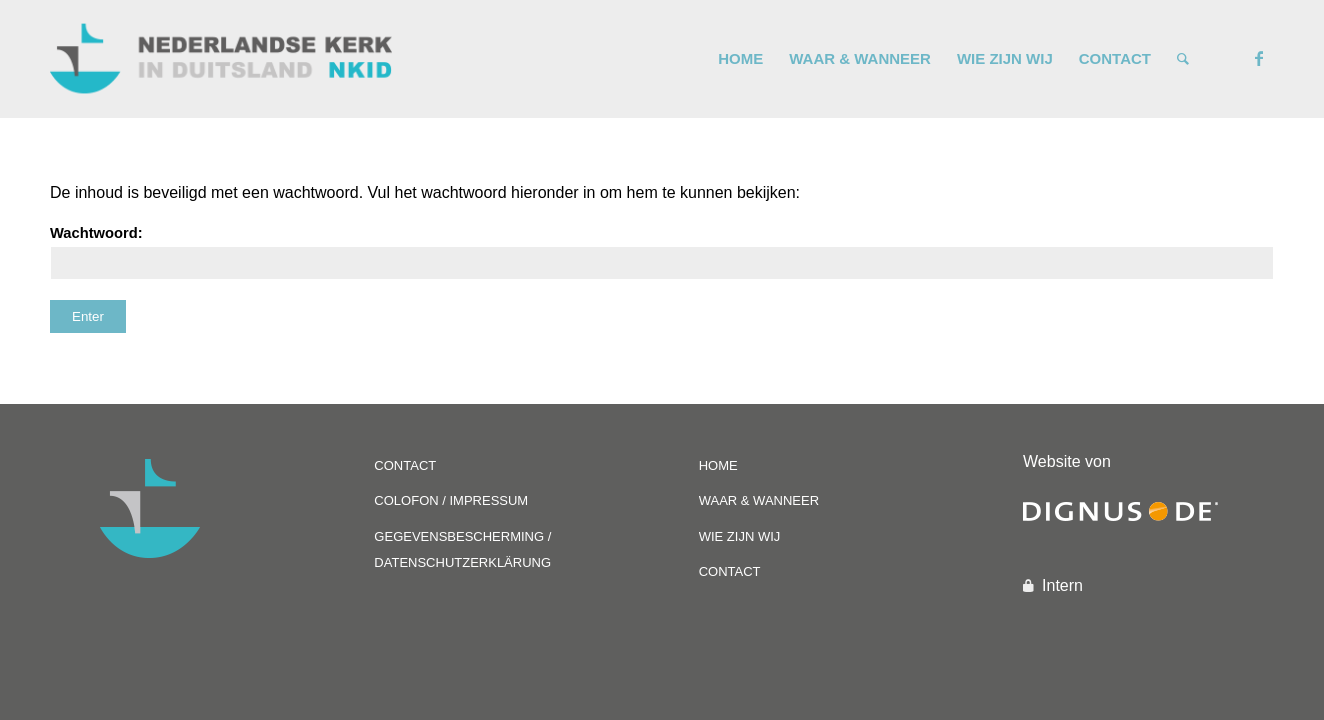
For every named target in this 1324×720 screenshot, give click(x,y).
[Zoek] (1183, 59)
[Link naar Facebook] (1259, 58)
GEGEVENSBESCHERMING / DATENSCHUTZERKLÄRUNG (462, 549)
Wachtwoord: (662, 252)
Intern (1062, 585)
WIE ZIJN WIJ (740, 536)
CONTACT (405, 465)
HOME (718, 465)
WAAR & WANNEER (759, 500)
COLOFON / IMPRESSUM (451, 500)
